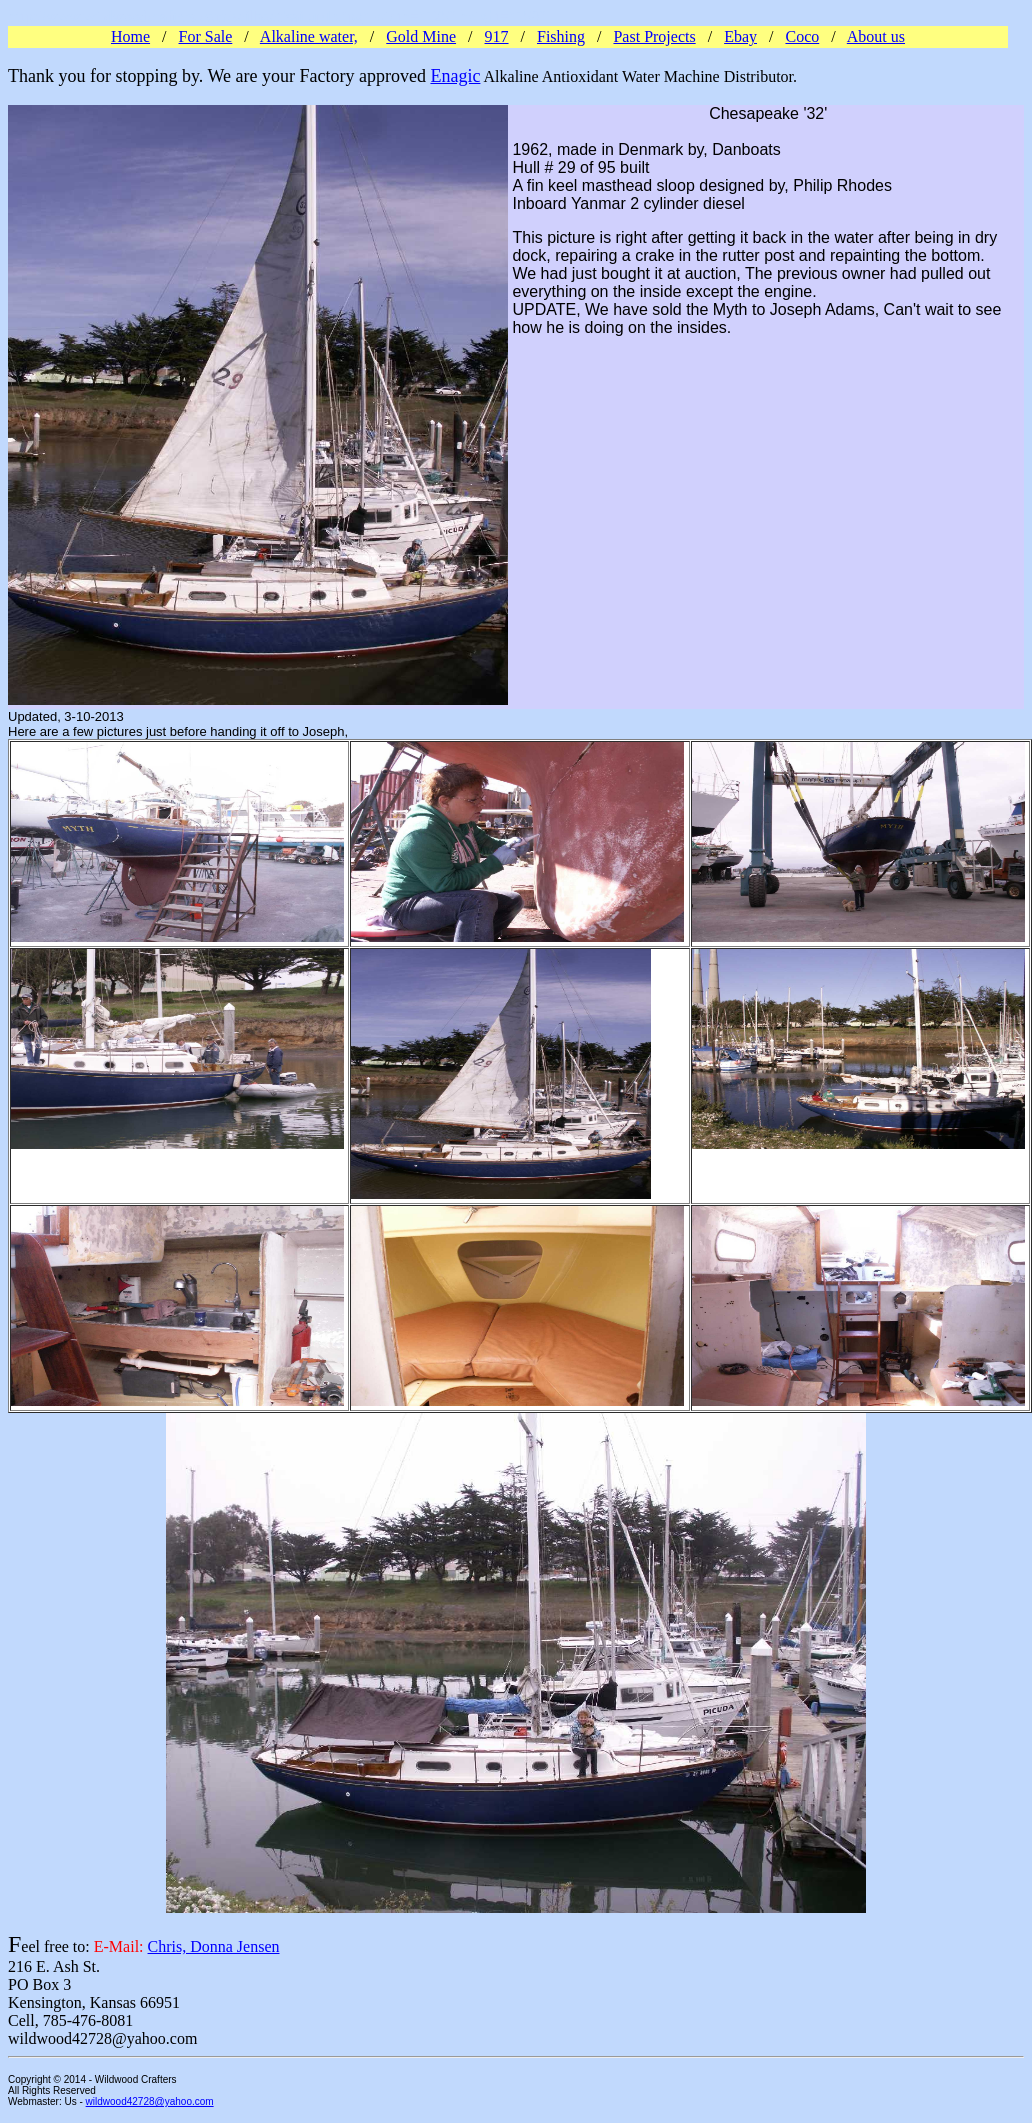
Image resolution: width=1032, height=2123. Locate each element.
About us (876, 36)
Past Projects (654, 36)
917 (497, 36)
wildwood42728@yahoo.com (150, 2101)
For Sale (206, 36)
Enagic (455, 76)
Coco (802, 36)
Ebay (740, 36)
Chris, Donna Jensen (214, 1946)
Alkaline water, (309, 36)
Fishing (561, 36)
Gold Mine (421, 36)
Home (130, 36)
